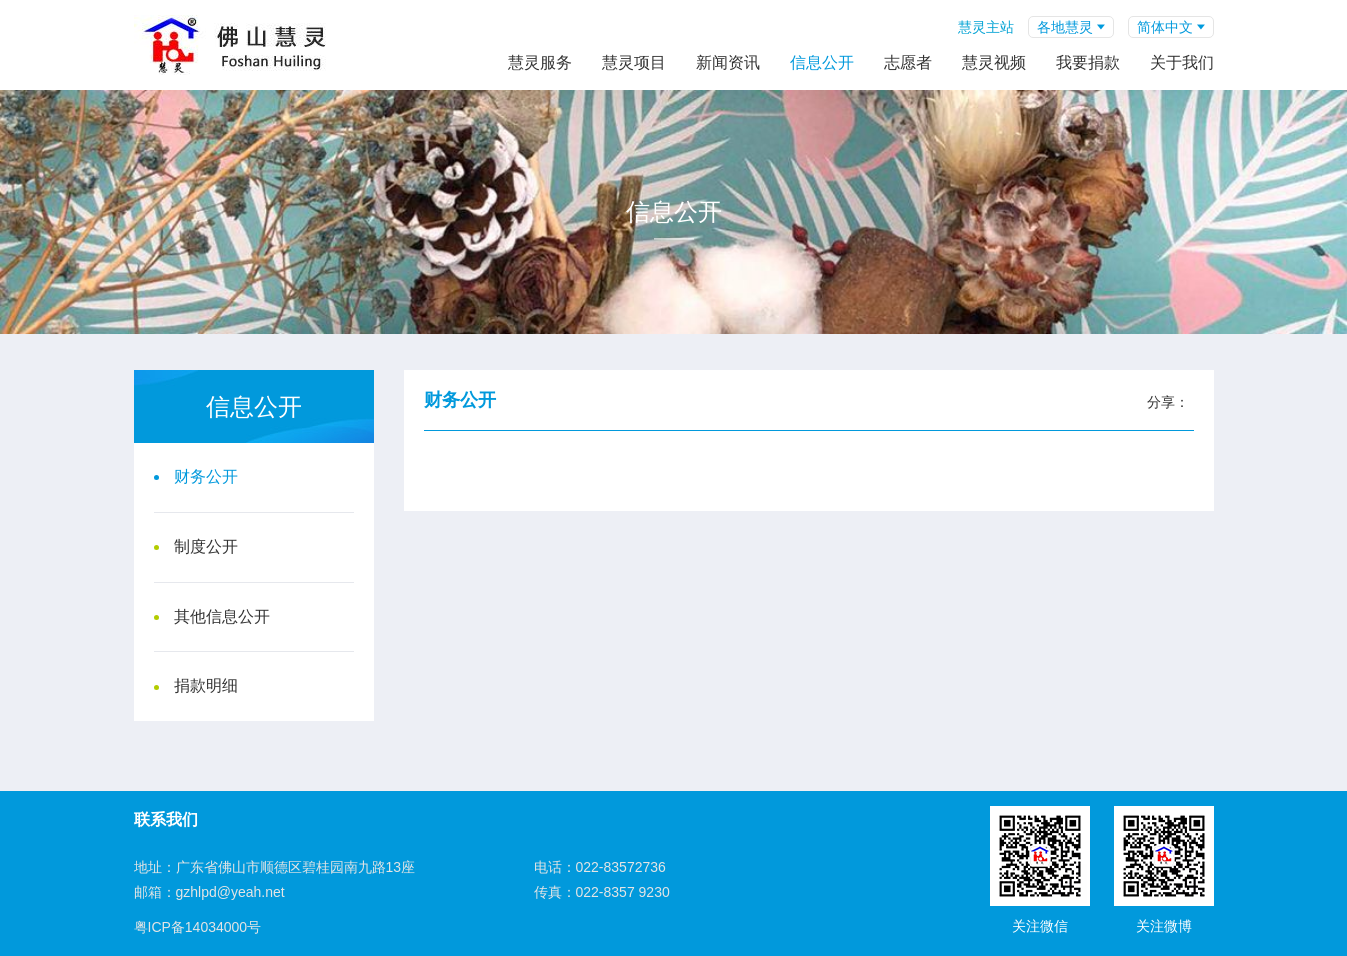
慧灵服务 (540, 62)
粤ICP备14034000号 (198, 927)
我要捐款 (1088, 62)
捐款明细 (206, 685)
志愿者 (908, 62)
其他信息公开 (222, 616)
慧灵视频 (994, 62)
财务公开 (206, 476)
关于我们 (1182, 62)
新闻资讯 (728, 62)
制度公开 (206, 546)
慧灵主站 (986, 27)
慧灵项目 (634, 62)
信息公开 (822, 62)
